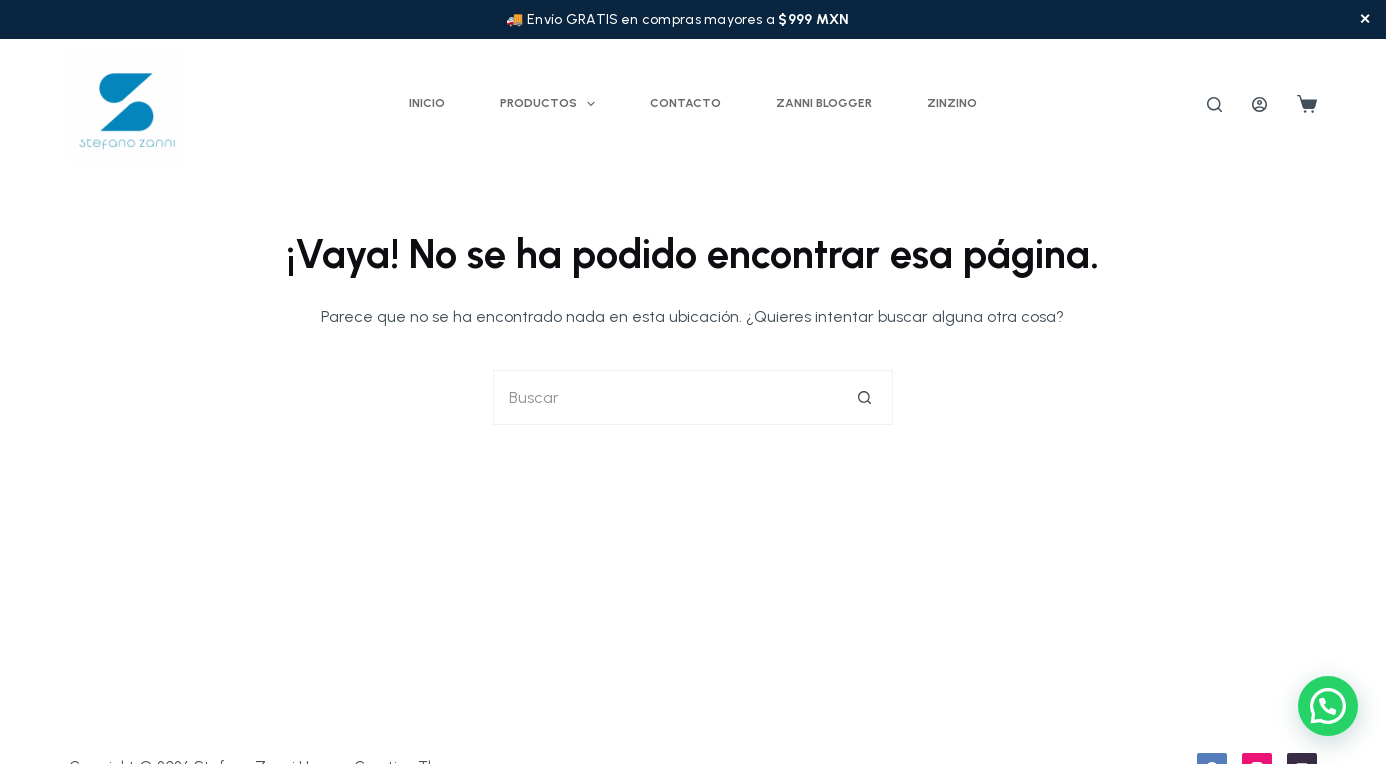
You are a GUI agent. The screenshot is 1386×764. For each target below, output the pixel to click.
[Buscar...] (665, 397)
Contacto (685, 103)
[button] (1328, 706)
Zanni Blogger (824, 103)
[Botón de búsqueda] (865, 397)
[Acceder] (1259, 104)
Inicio (427, 103)
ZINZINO (952, 103)
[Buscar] (1214, 104)
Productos (551, 104)
